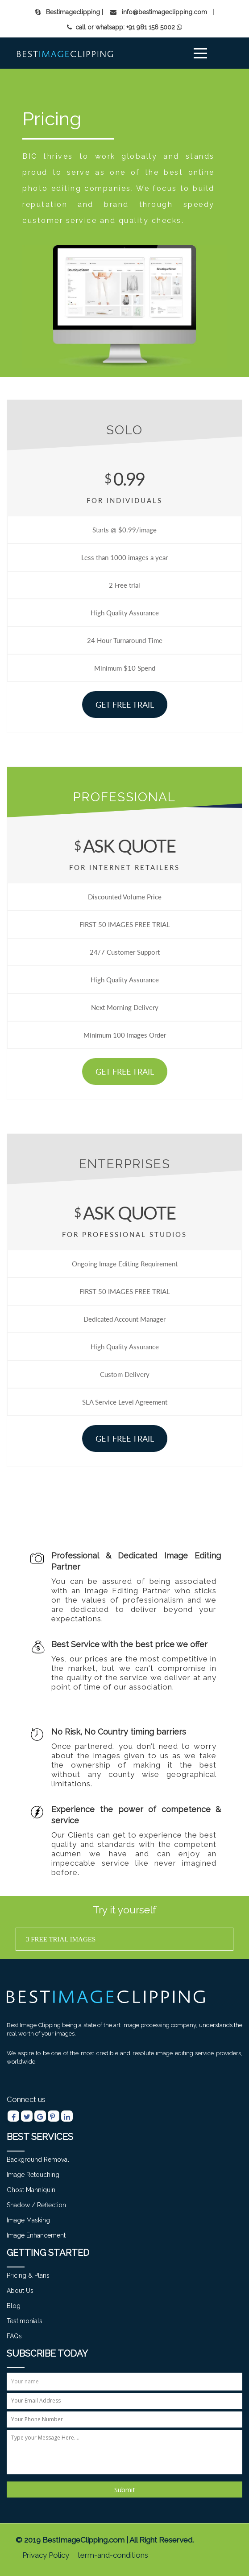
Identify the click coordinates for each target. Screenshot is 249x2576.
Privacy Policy (45, 2555)
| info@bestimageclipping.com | (158, 12)
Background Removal (38, 2159)
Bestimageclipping (67, 12)
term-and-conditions (113, 2555)
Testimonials (24, 2321)
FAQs (14, 2336)
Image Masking (28, 2220)
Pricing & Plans (28, 2275)
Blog (14, 2305)
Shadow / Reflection (36, 2205)
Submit (124, 2489)
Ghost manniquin (31, 2189)
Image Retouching (33, 2174)
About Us (20, 2290)
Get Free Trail (124, 704)
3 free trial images (60, 1939)
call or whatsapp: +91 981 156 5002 (121, 27)
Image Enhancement (36, 2235)
